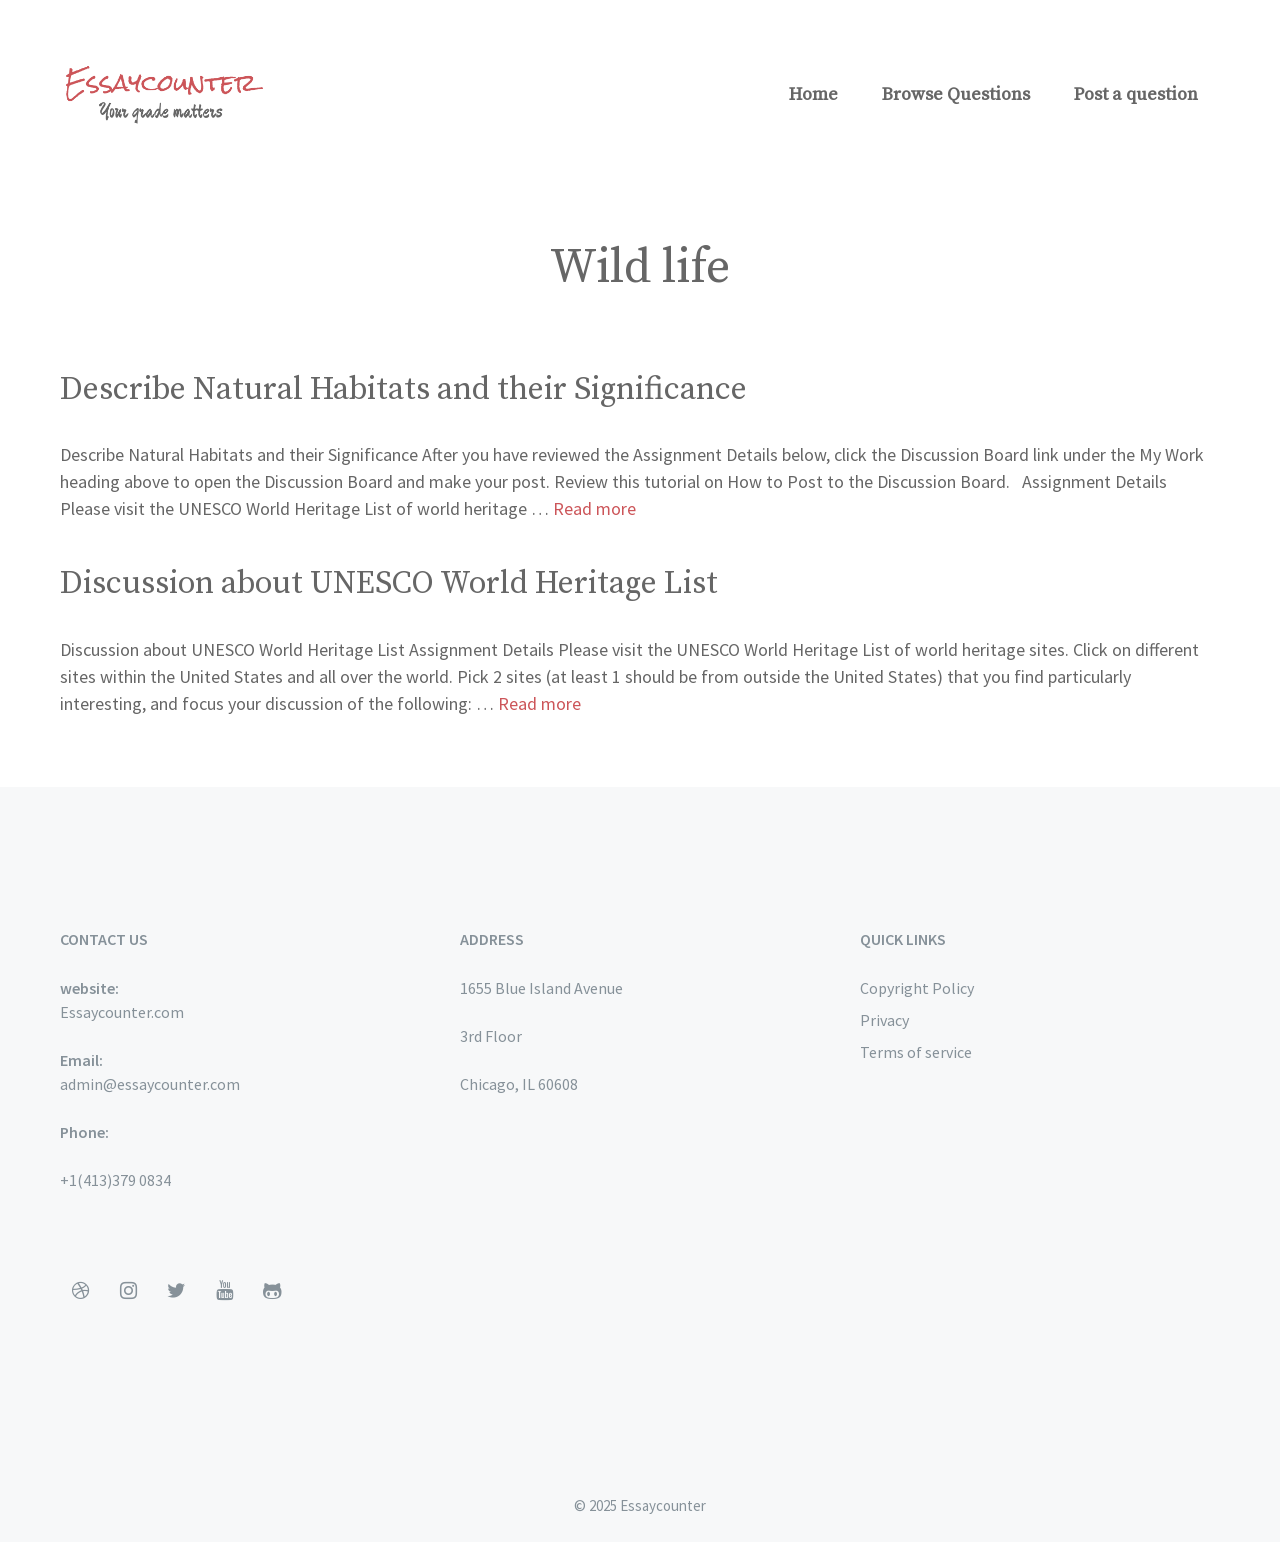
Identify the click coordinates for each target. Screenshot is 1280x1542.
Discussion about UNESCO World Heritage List (389, 584)
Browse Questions (956, 94)
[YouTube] (224, 1291)
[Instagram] (128, 1291)
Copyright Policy (917, 988)
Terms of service (916, 1052)
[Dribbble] (80, 1291)
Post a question (1136, 94)
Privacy (884, 1020)
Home (813, 94)
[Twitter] (176, 1291)
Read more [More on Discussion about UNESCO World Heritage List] (539, 703)
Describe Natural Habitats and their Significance (403, 390)
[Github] (272, 1291)
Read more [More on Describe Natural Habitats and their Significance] (594, 508)
